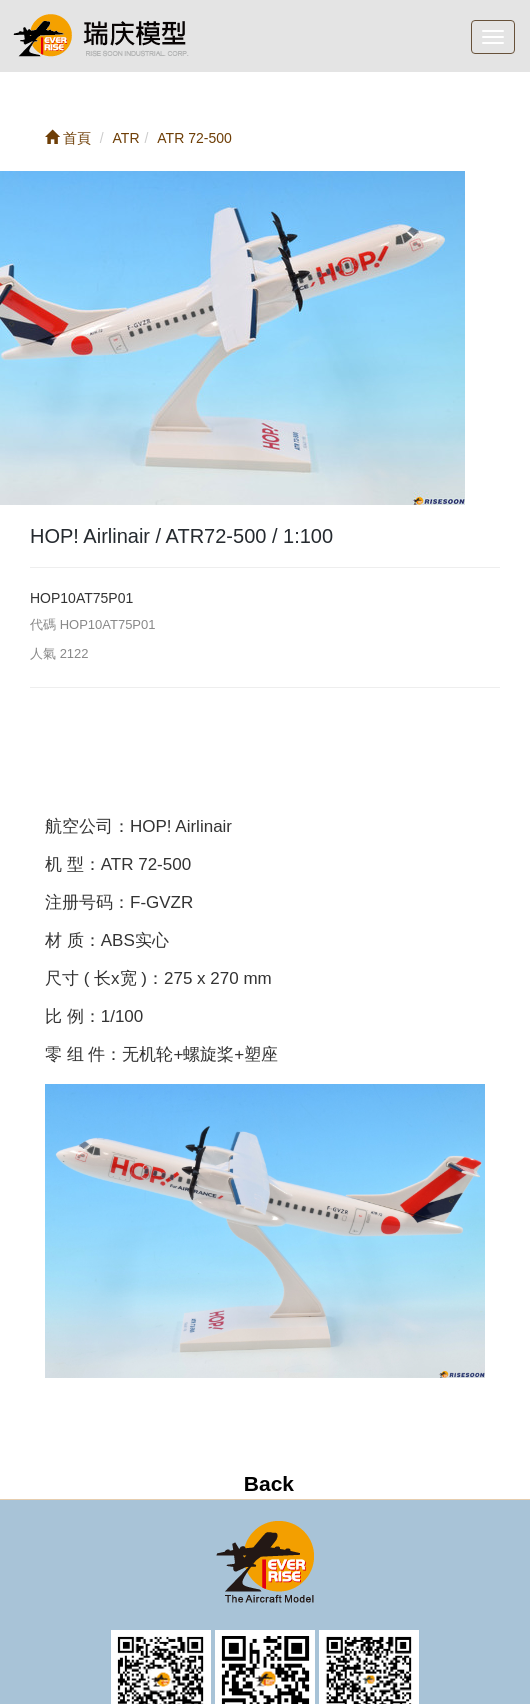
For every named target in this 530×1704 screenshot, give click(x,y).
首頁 (68, 138)
